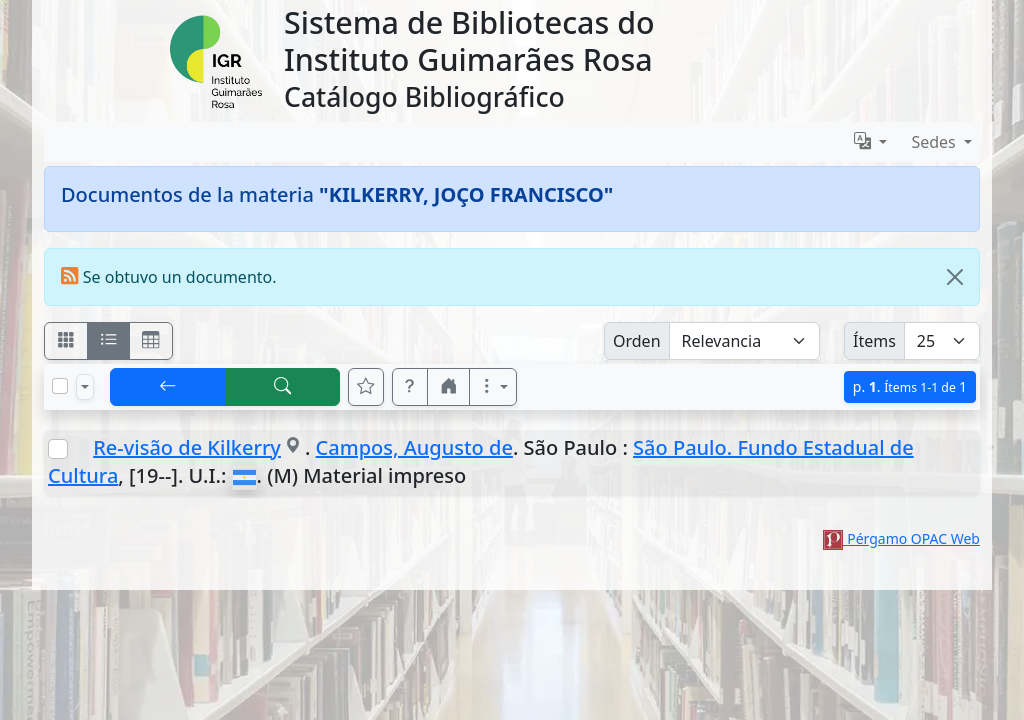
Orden (637, 341)
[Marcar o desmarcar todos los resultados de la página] (60, 386)
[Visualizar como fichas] (66, 341)
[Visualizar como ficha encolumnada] (109, 341)
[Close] (955, 277)
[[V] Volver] (168, 387)
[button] (410, 387)
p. (910, 386)
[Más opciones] (493, 387)
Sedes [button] (935, 142)
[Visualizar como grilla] (151, 341)
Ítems (874, 341)
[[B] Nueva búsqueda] (283, 387)
